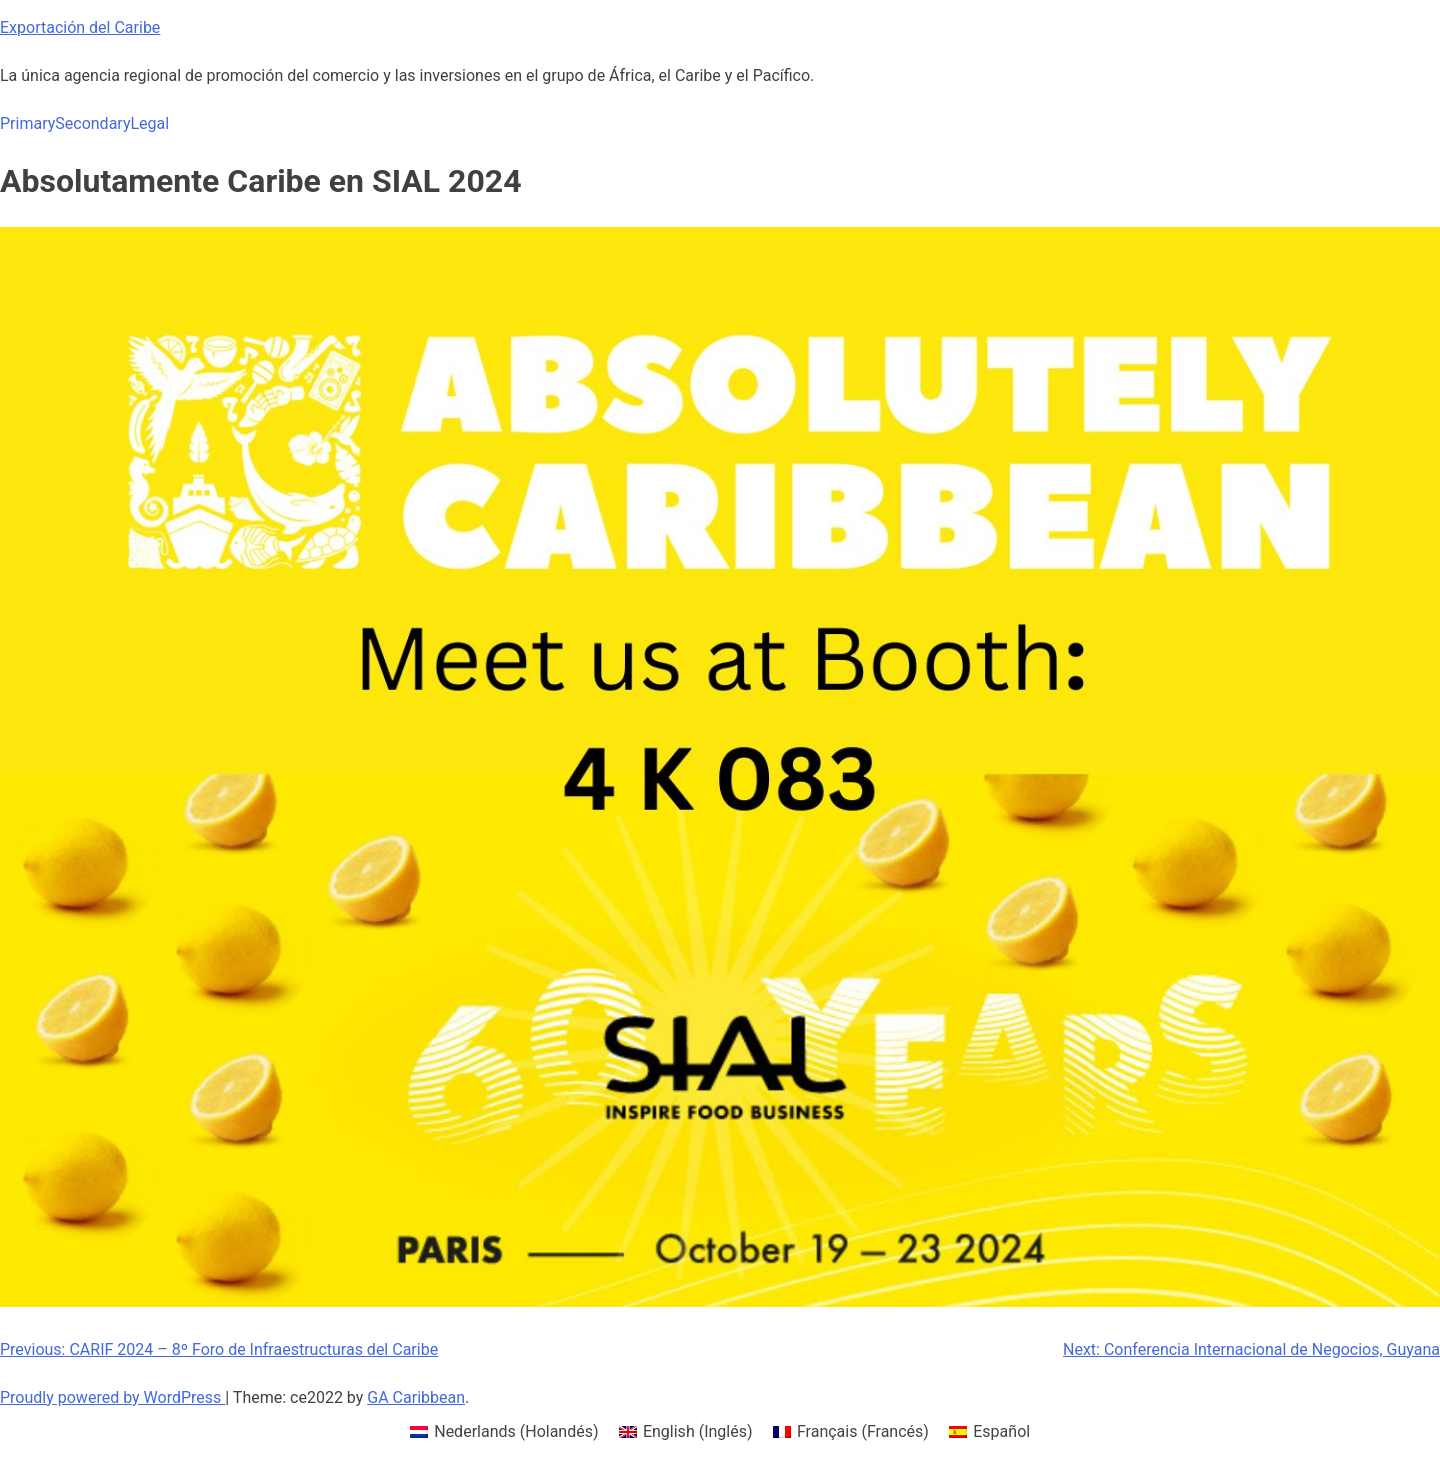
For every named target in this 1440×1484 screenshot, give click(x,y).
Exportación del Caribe (80, 27)
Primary (27, 123)
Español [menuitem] (1001, 1431)
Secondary (92, 123)
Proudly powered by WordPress (112, 1397)
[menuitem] (504, 1432)
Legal (149, 123)
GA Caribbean (416, 1397)
